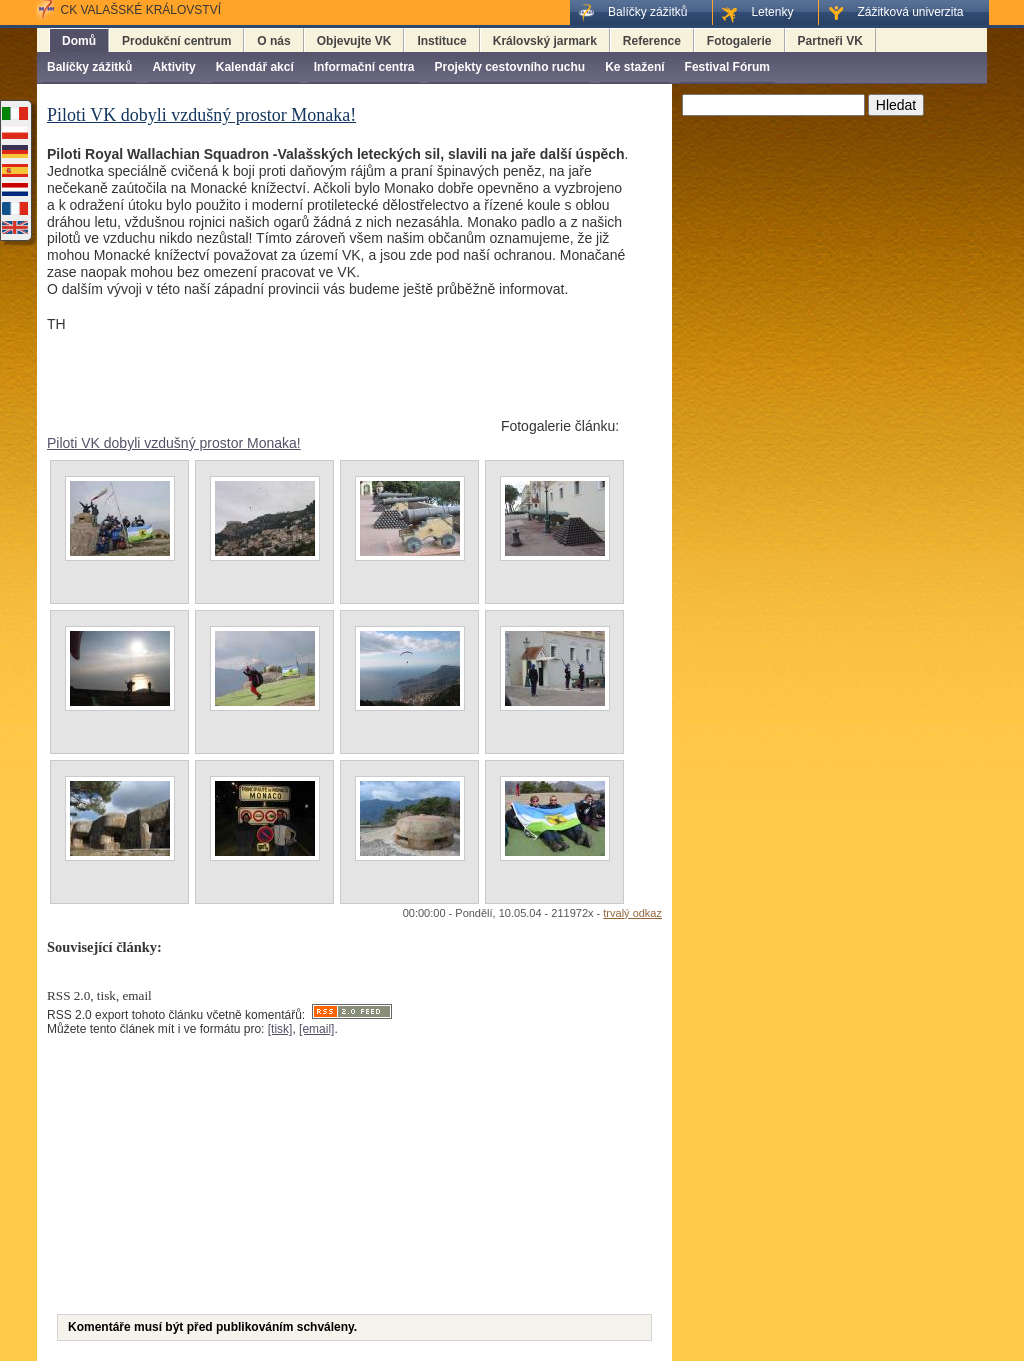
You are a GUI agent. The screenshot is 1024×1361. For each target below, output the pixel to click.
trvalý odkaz (632, 913)
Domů (79, 41)
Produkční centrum (176, 41)
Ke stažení (634, 67)
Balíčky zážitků (89, 67)
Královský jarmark (545, 41)
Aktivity (173, 67)
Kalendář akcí (255, 67)
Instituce (441, 41)
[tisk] (280, 1029)
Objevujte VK (354, 41)
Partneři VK (830, 41)
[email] (316, 1029)
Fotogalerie (739, 41)
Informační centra (364, 67)
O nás (273, 41)
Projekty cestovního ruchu (509, 67)
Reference (652, 41)
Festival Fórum (727, 67)
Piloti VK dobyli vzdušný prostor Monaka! (174, 443)
